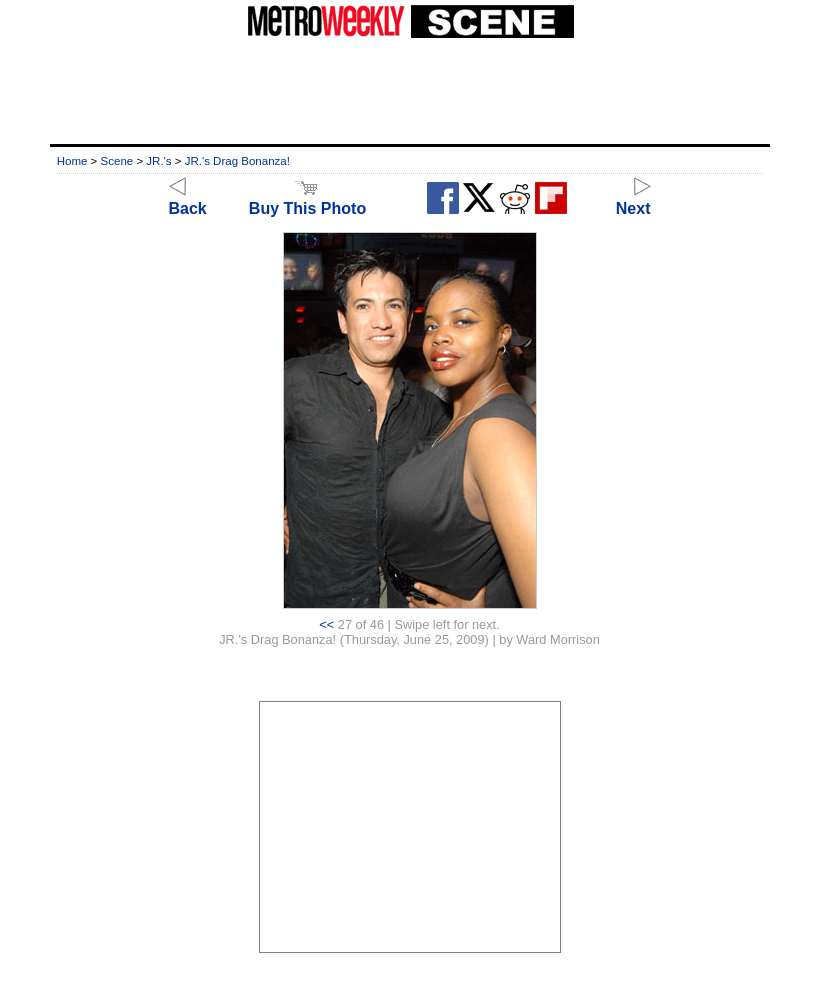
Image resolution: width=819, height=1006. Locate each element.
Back (188, 199)
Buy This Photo (307, 199)
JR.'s (158, 161)
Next (633, 199)
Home (72, 161)
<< (326, 624)
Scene (117, 161)
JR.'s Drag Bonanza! (237, 161)
